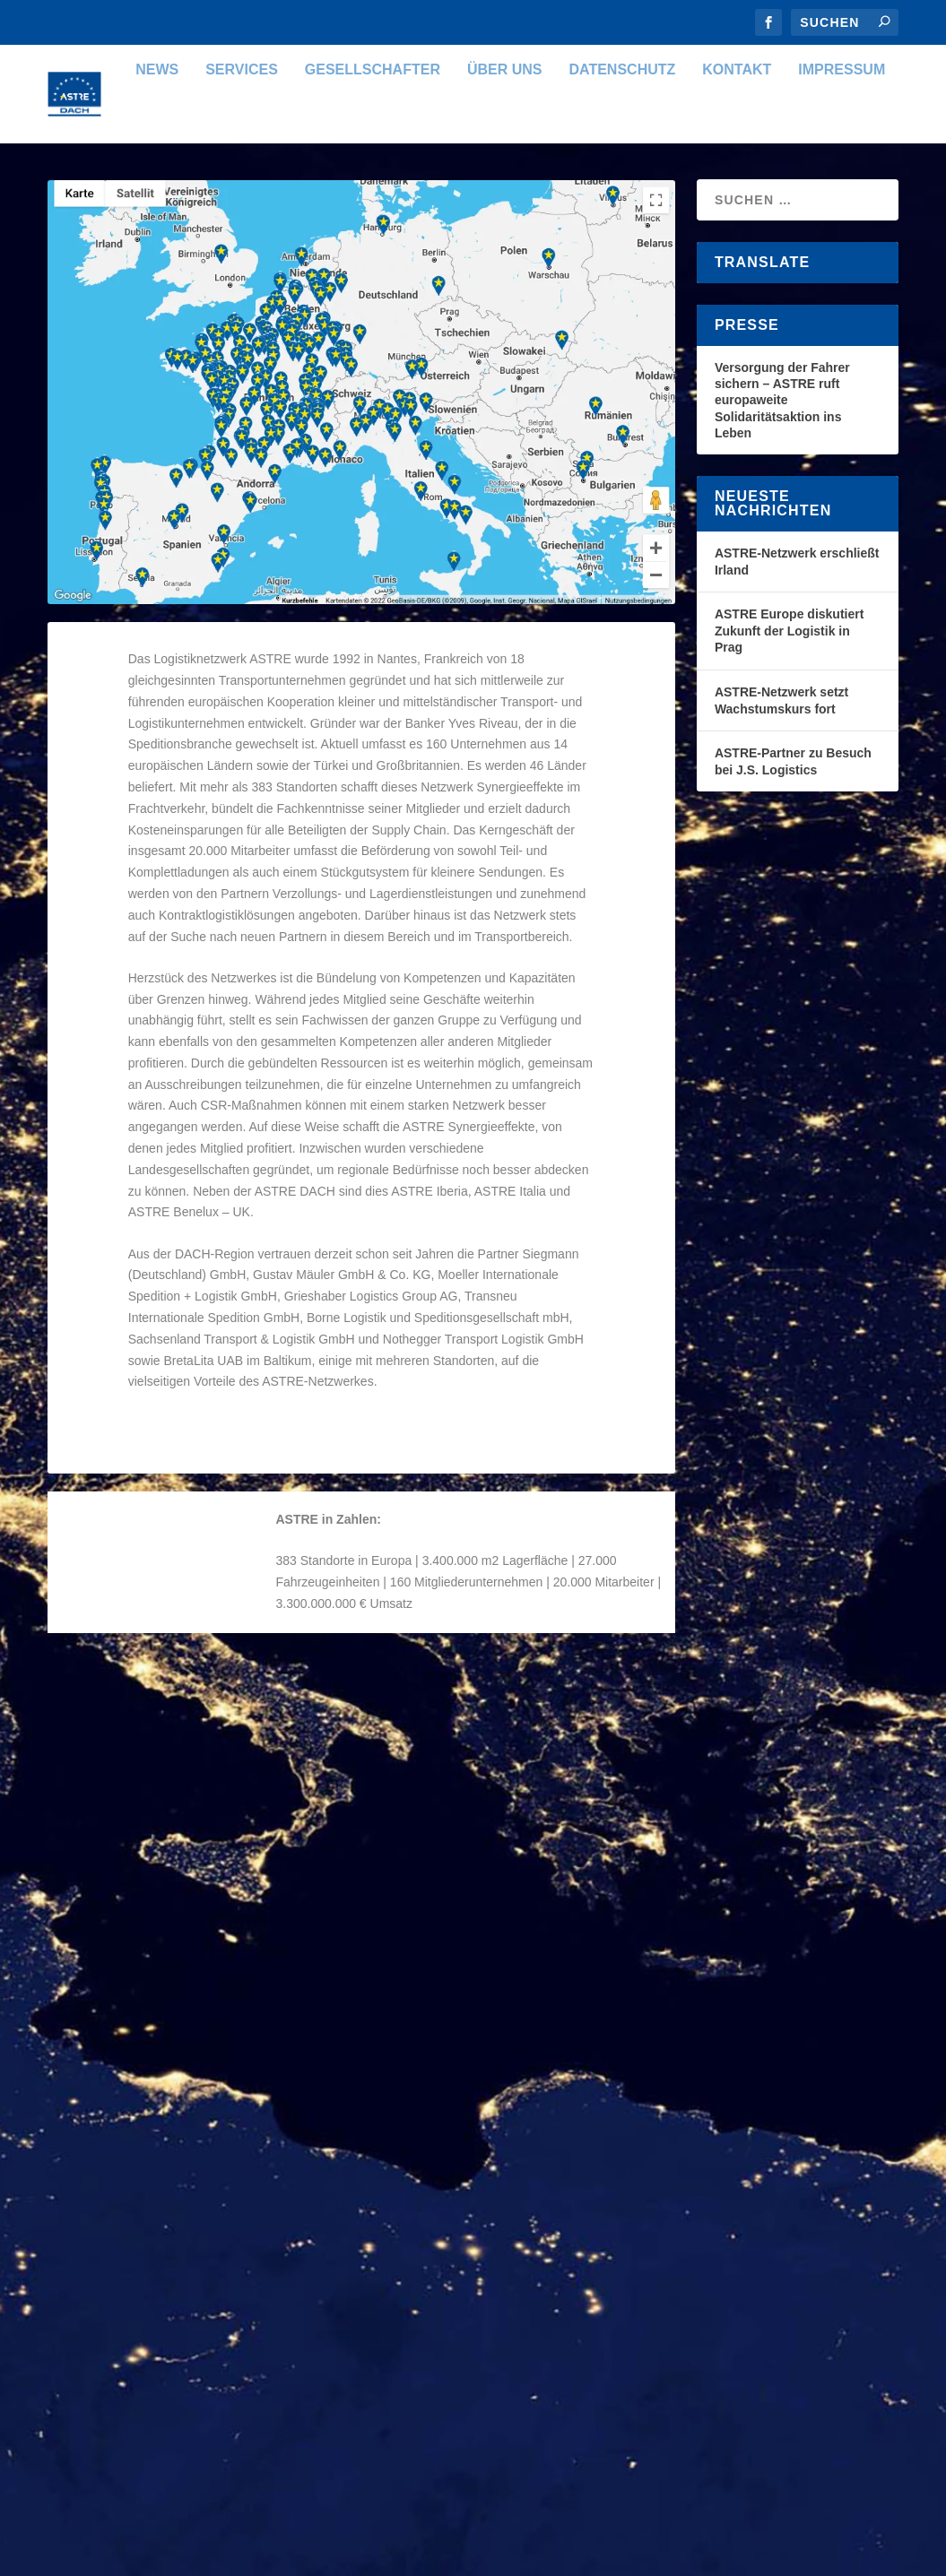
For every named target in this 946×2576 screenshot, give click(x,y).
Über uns (430, 200)
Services (167, 200)
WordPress (348, 2555)
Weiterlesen (121, 2031)
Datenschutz (547, 200)
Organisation (269, 1855)
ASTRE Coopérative (147, 2301)
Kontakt (662, 200)
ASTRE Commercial (469, 1996)
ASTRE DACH (119, 1855)
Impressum (767, 200)
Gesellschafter (297, 200)
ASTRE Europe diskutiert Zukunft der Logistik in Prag (789, 761)
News (82, 200)
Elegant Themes (176, 2555)
